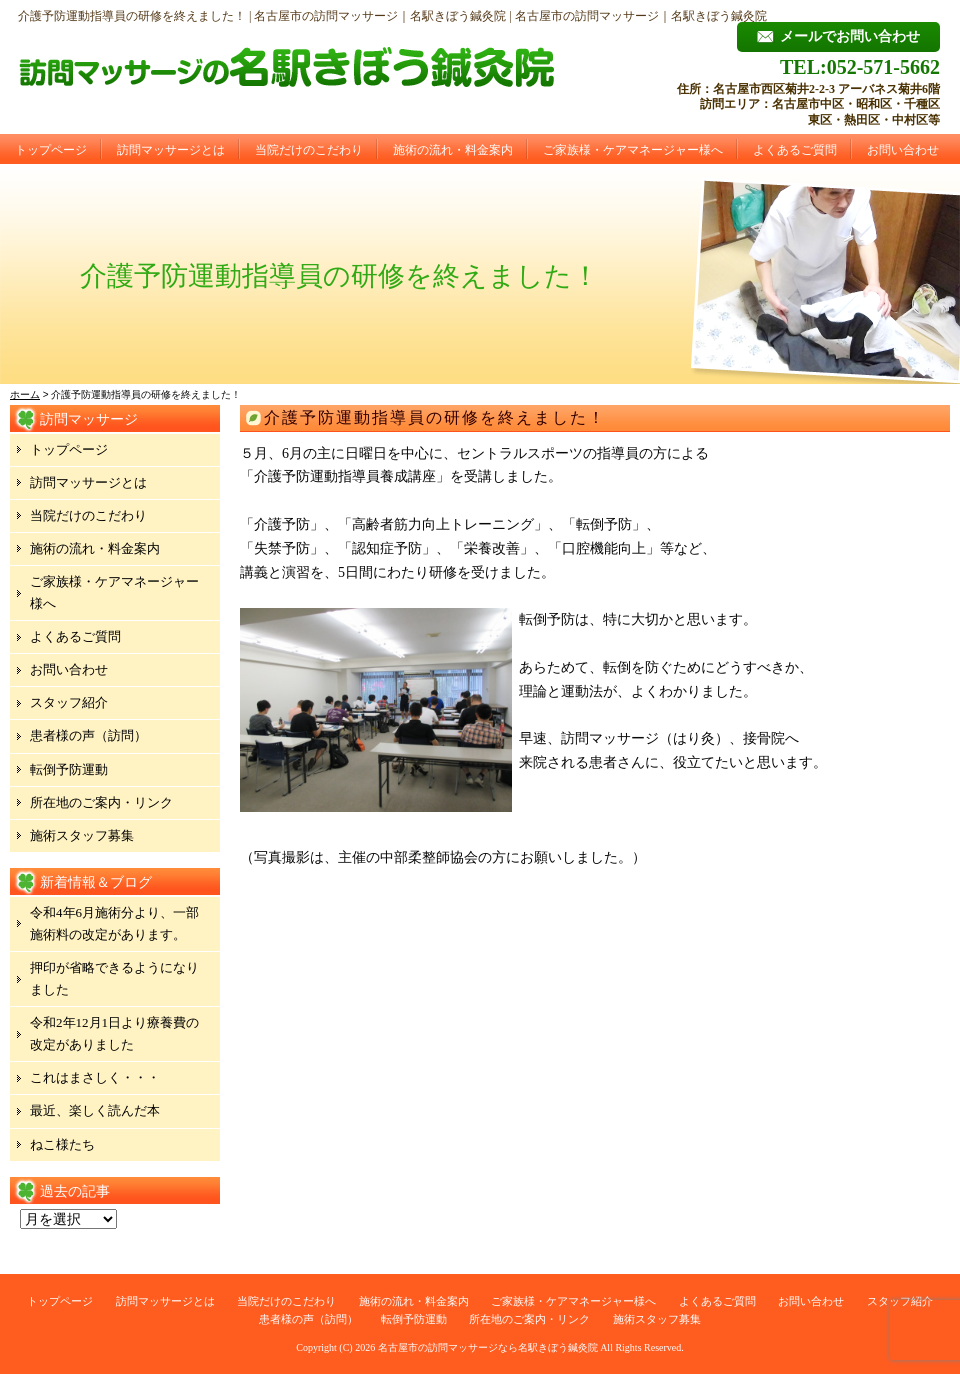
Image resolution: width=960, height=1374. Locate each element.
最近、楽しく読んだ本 (95, 1110)
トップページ (51, 150)
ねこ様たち (62, 1144)
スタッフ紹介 (69, 702)
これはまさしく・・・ (95, 1077)
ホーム (25, 394)
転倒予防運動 (69, 769)
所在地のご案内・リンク (101, 802)
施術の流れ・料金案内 (453, 150)
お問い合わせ (903, 150)
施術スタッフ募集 (82, 835)
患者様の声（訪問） (88, 735)
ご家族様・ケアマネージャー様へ (633, 150)
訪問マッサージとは (171, 150)
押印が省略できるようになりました (114, 978)
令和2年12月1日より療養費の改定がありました (114, 1033)
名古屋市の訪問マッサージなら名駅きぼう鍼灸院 (488, 1347)
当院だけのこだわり (309, 150)
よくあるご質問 (795, 150)
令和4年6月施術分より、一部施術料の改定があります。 (114, 923)
